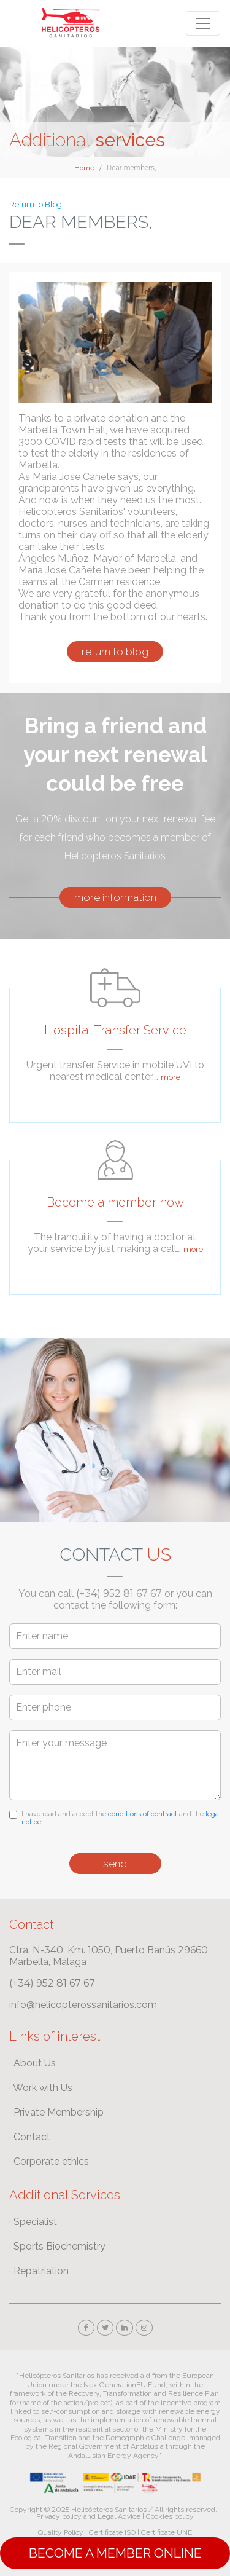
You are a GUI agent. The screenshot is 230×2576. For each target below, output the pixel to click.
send (115, 1863)
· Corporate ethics (49, 2161)
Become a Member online (115, 2553)
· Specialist (33, 2221)
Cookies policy (170, 2516)
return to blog (115, 651)
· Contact (29, 2137)
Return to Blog (35, 204)
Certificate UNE (166, 2532)
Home (84, 167)
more (170, 1077)
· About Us (32, 2063)
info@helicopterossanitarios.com (83, 2005)
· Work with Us (40, 2087)
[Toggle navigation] (203, 23)
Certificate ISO (112, 2532)
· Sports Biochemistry (57, 2246)
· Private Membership (56, 2112)
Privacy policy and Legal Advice (88, 2516)
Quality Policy (60, 2532)
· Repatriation (39, 2271)
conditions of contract (142, 1814)
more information (115, 897)
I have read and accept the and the (121, 1818)
